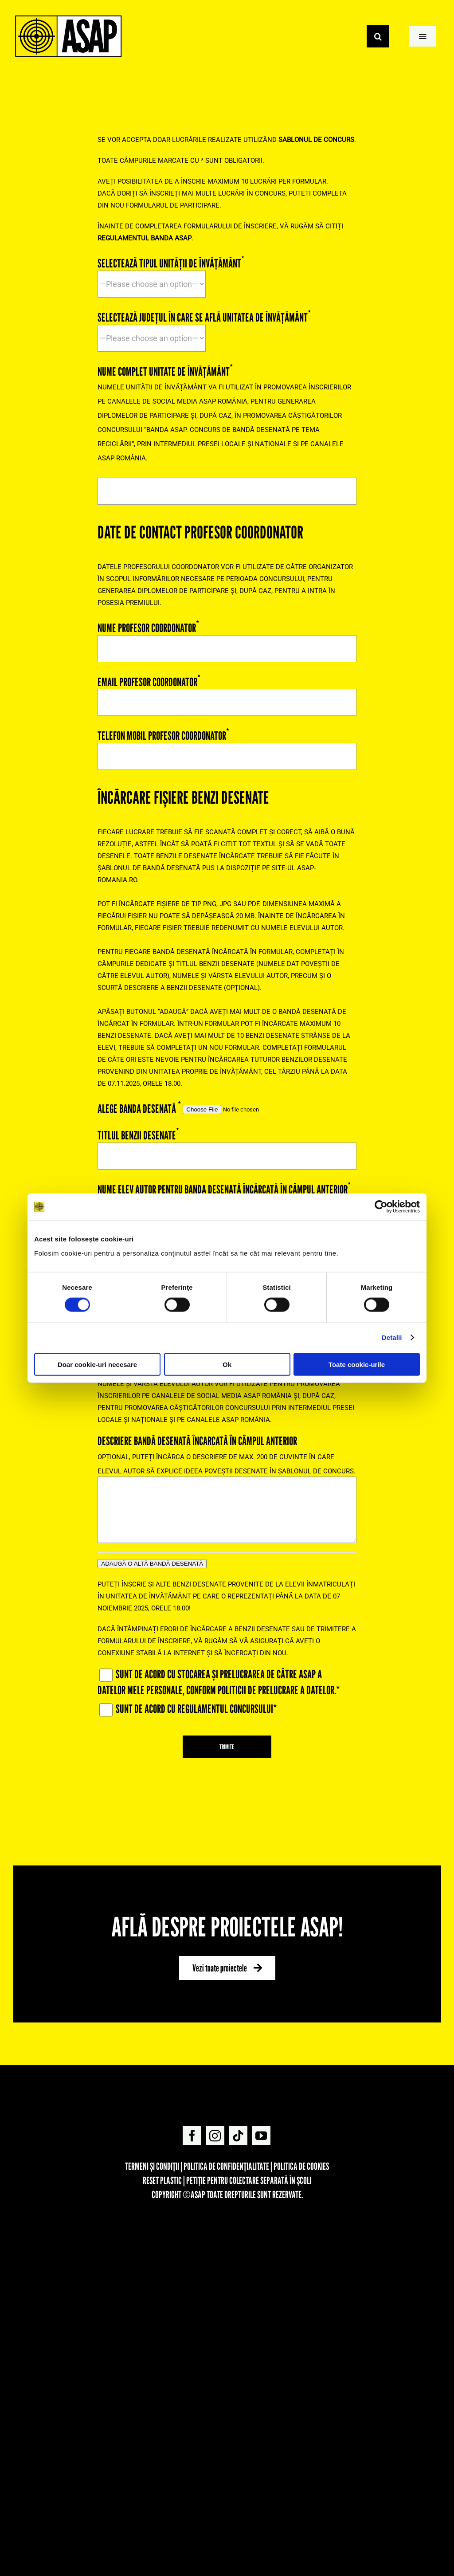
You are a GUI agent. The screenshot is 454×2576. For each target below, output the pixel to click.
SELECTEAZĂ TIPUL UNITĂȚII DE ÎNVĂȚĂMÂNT (171, 272)
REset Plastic (162, 2180)
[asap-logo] (226, 2082)
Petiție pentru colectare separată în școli (248, 2180)
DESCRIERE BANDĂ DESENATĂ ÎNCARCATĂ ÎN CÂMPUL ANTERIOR (227, 1475)
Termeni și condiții (152, 2166)
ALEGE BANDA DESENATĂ (193, 1107)
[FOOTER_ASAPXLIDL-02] (227, 2219)
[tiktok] (238, 2135)
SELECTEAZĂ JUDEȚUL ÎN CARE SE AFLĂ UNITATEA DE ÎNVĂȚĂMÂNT (204, 326)
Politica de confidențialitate (226, 2166)
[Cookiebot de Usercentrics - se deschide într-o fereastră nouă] (381, 1206)
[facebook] (192, 2135)
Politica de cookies (301, 2166)
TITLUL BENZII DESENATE (227, 1144)
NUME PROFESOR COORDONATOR (227, 636)
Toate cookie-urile (357, 1364)
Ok (227, 1364)
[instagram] (215, 2135)
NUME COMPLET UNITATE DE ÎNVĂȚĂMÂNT (227, 429)
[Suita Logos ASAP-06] (68, 17)
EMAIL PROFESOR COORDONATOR (227, 690)
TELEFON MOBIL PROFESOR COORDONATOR (227, 744)
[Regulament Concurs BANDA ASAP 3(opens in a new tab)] (316, 140)
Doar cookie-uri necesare (97, 1364)
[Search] (378, 36)
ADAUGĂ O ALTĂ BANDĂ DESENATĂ (152, 1563)
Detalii (392, 1337)
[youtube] (261, 2135)
